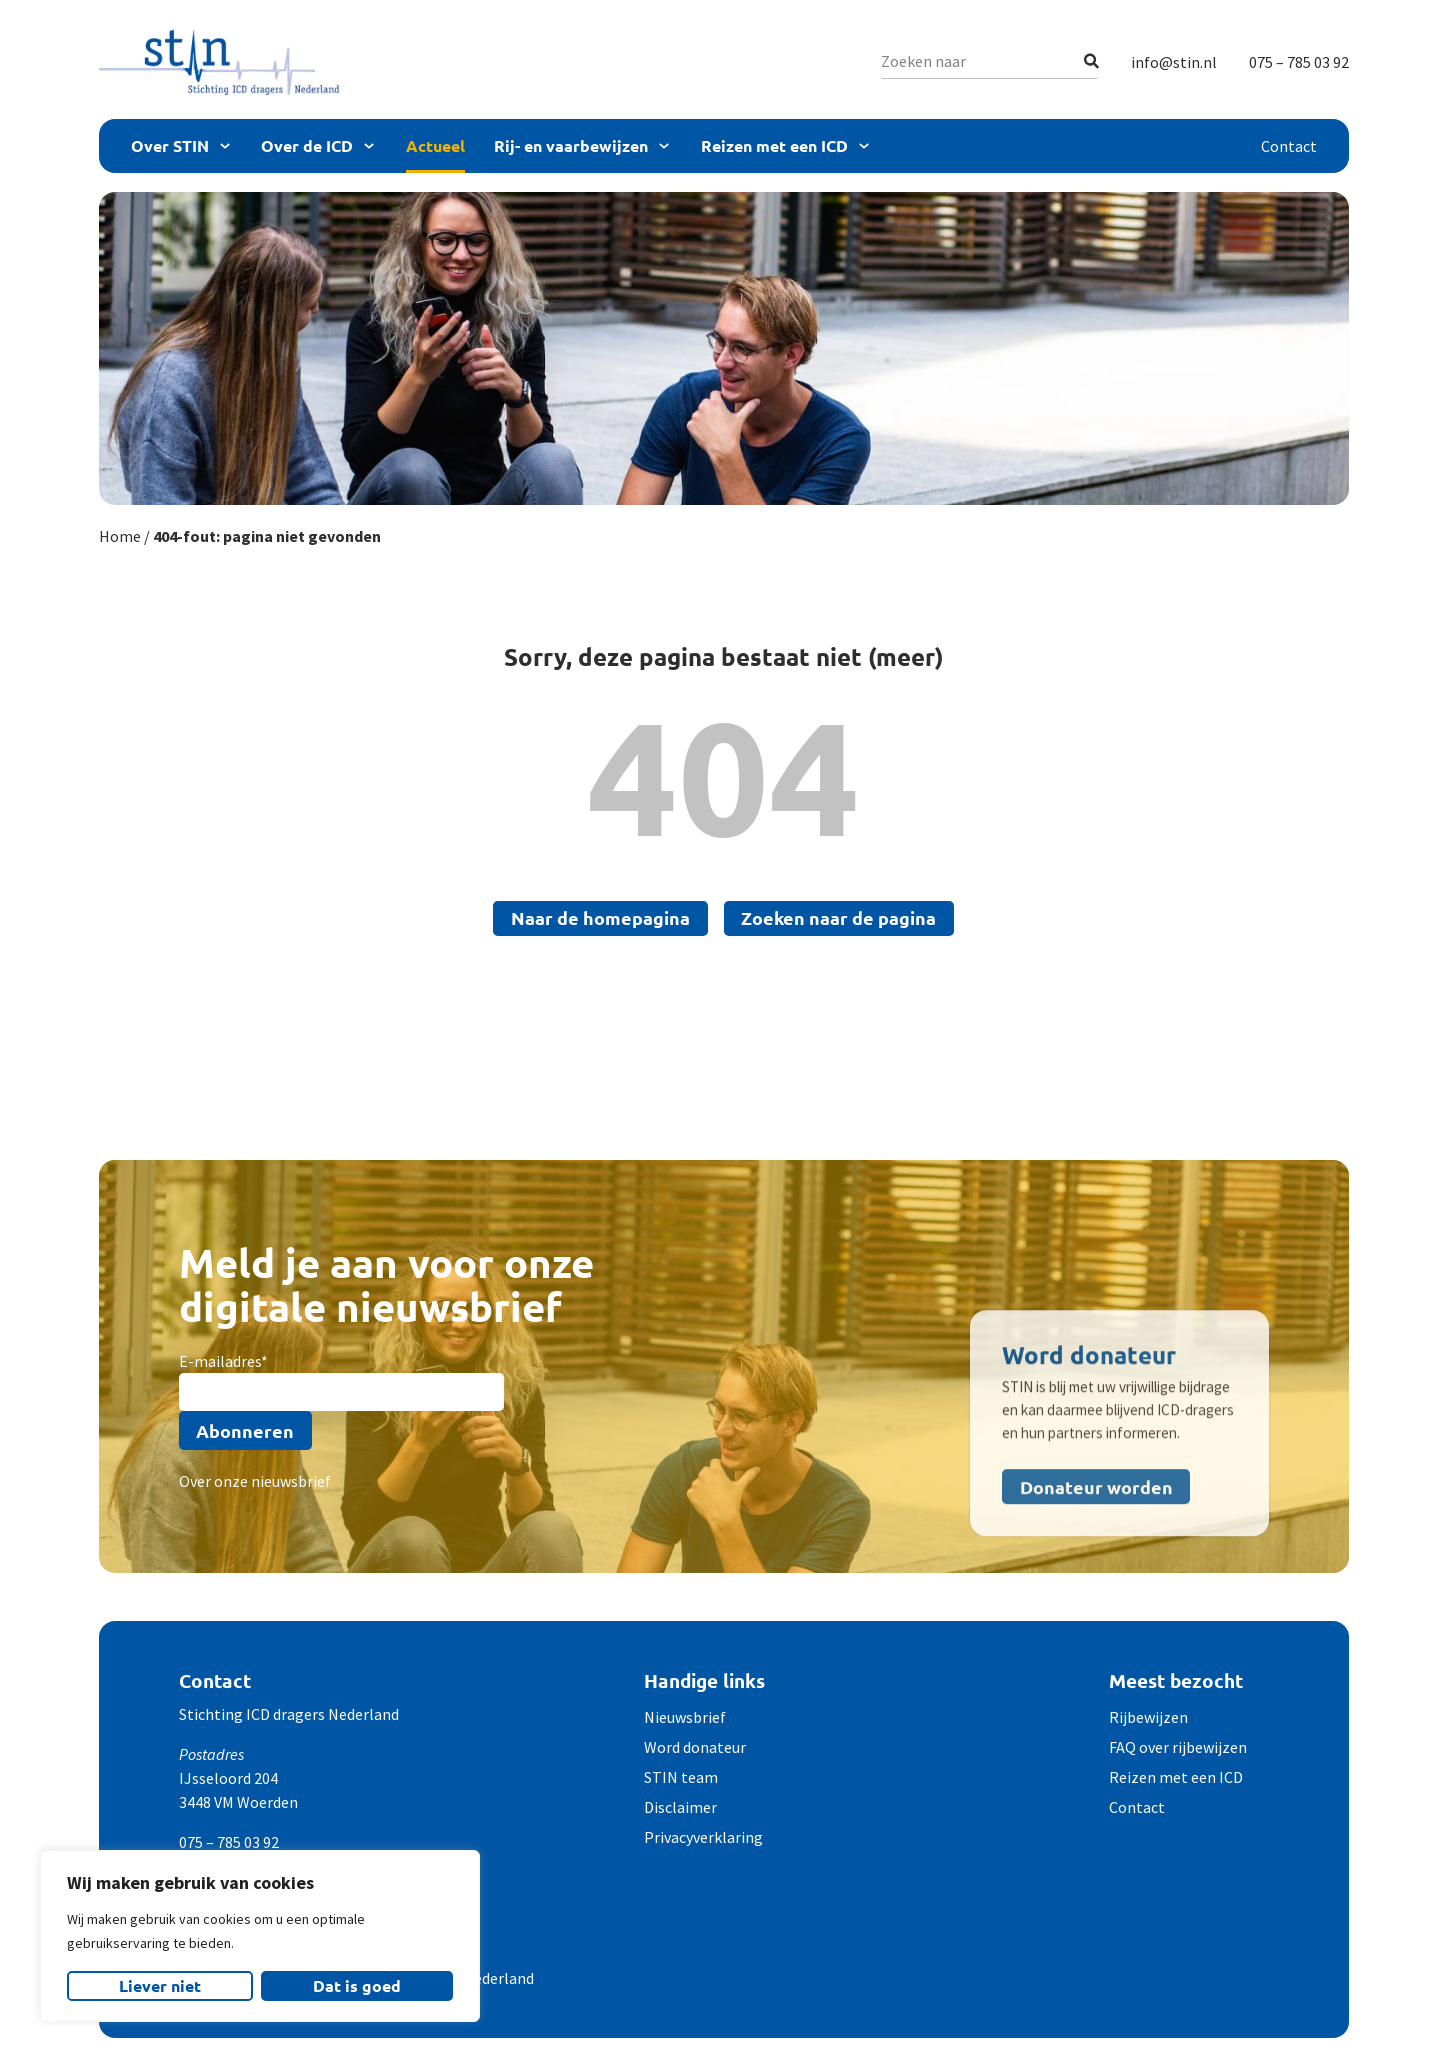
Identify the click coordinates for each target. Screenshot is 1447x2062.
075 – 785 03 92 (1299, 62)
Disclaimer (680, 1807)
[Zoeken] (1091, 61)
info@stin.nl (1174, 62)
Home (120, 536)
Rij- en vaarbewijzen (571, 145)
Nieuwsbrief (685, 1717)
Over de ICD (307, 145)
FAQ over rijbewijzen (1178, 1747)
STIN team (681, 1777)
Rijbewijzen (1148, 1717)
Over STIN (170, 145)
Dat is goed (357, 1985)
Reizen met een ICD (774, 145)
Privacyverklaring (703, 1837)
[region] (260, 1936)
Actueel (435, 145)
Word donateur (695, 1747)
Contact (1289, 146)
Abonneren (245, 1430)
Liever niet (160, 1985)
